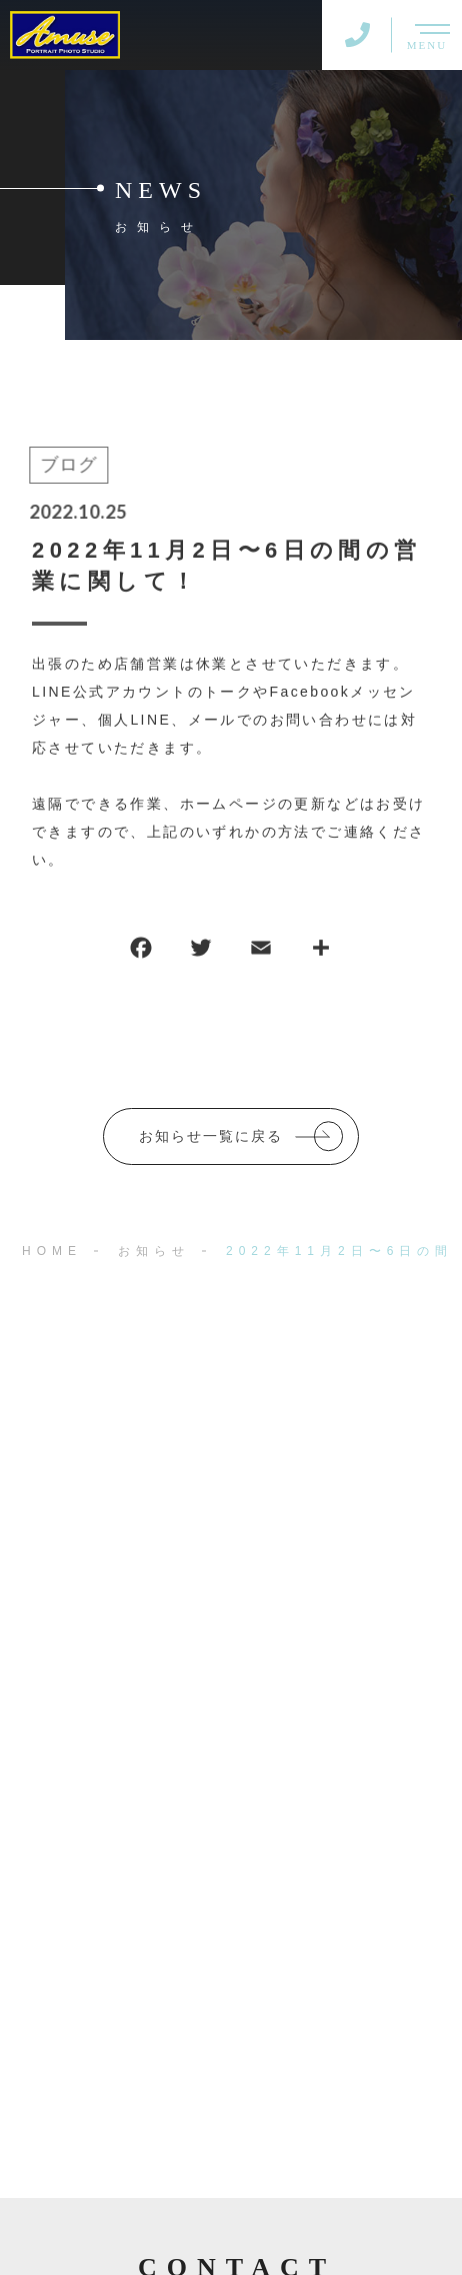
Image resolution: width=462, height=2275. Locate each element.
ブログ (67, 466)
